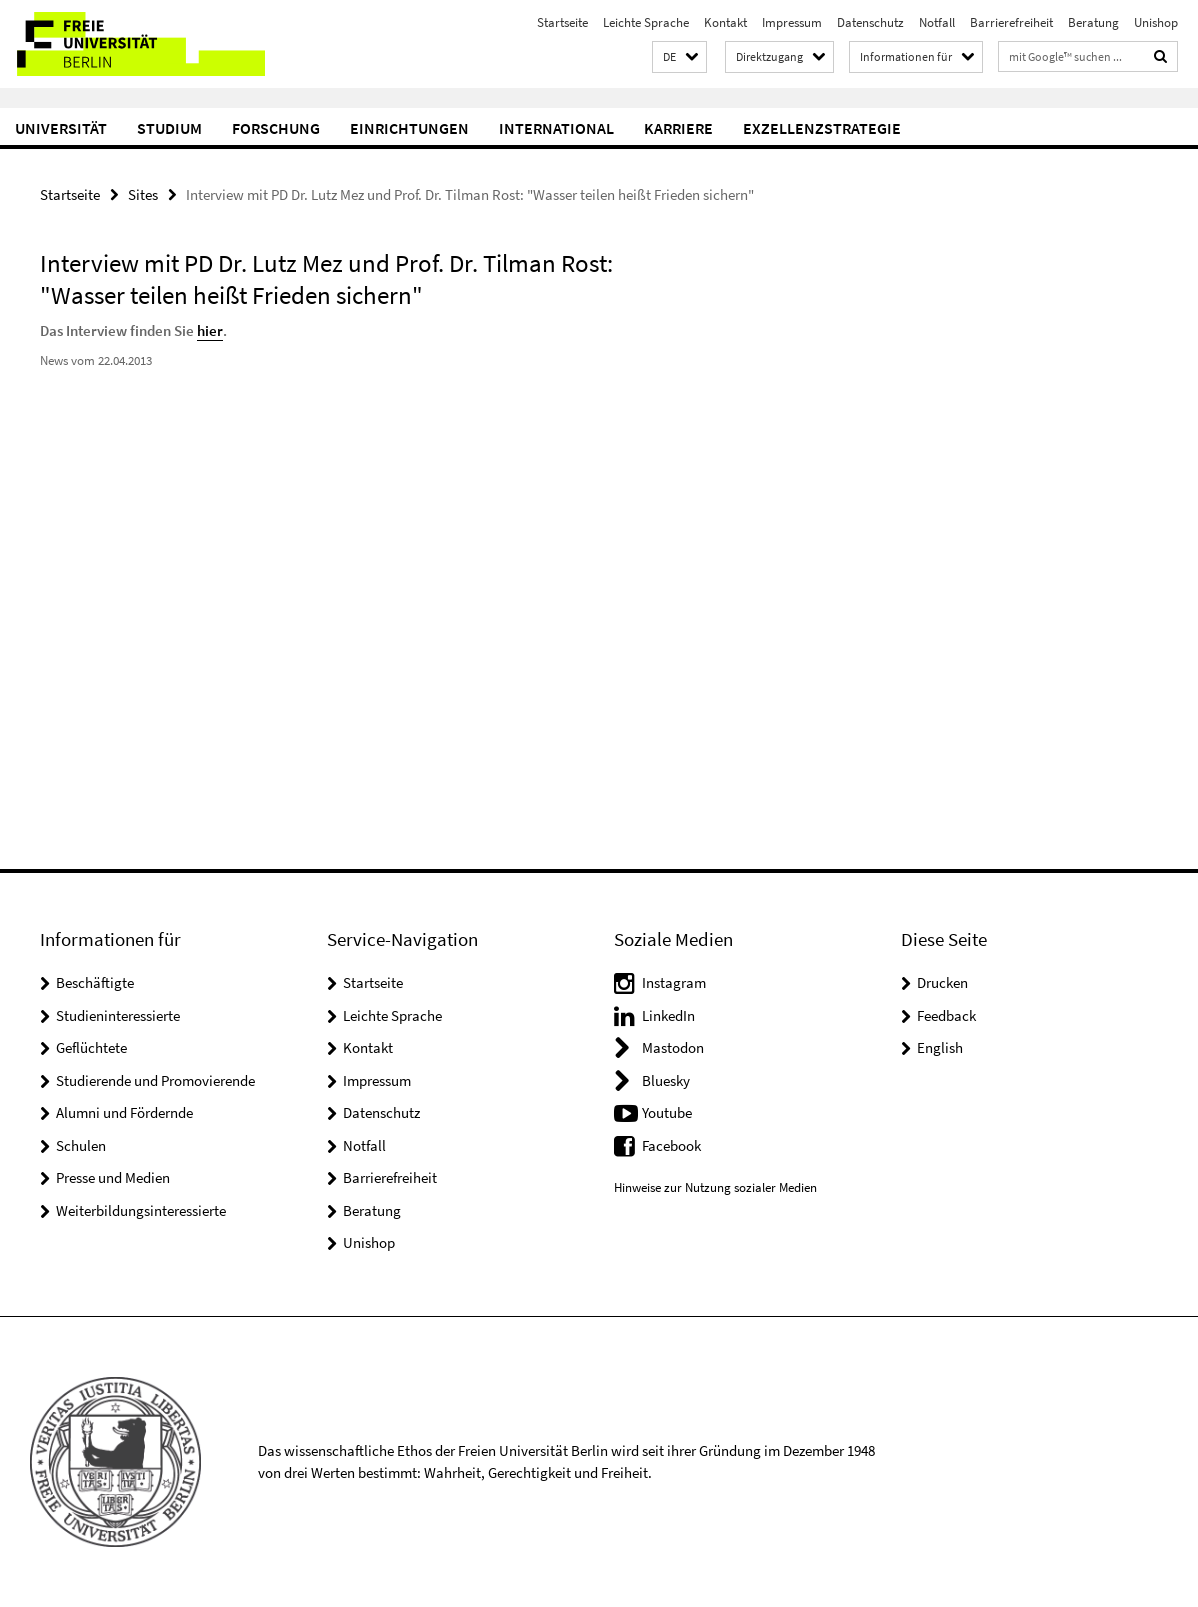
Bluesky (666, 1080)
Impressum (792, 22)
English (940, 1047)
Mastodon (673, 1047)
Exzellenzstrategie (822, 128)
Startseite (562, 22)
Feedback (946, 1015)
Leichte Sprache (646, 22)
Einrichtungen (409, 128)
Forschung (276, 128)
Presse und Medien (113, 1177)
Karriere (678, 128)
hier (209, 330)
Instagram (674, 982)
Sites (143, 194)
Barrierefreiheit (1011, 22)
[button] (679, 57)
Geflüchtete (91, 1047)
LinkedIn (668, 1015)
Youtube (667, 1112)
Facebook (671, 1145)
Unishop (1156, 22)
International (556, 128)
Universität (61, 128)
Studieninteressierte (118, 1015)
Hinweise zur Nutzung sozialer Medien (715, 1187)
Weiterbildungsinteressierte (141, 1210)
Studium (169, 128)
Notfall (937, 22)
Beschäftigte (95, 982)
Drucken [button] (942, 982)
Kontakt (725, 22)
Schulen (81, 1145)
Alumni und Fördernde (124, 1112)
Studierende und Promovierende (155, 1080)
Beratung (1093, 22)
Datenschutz (870, 22)
